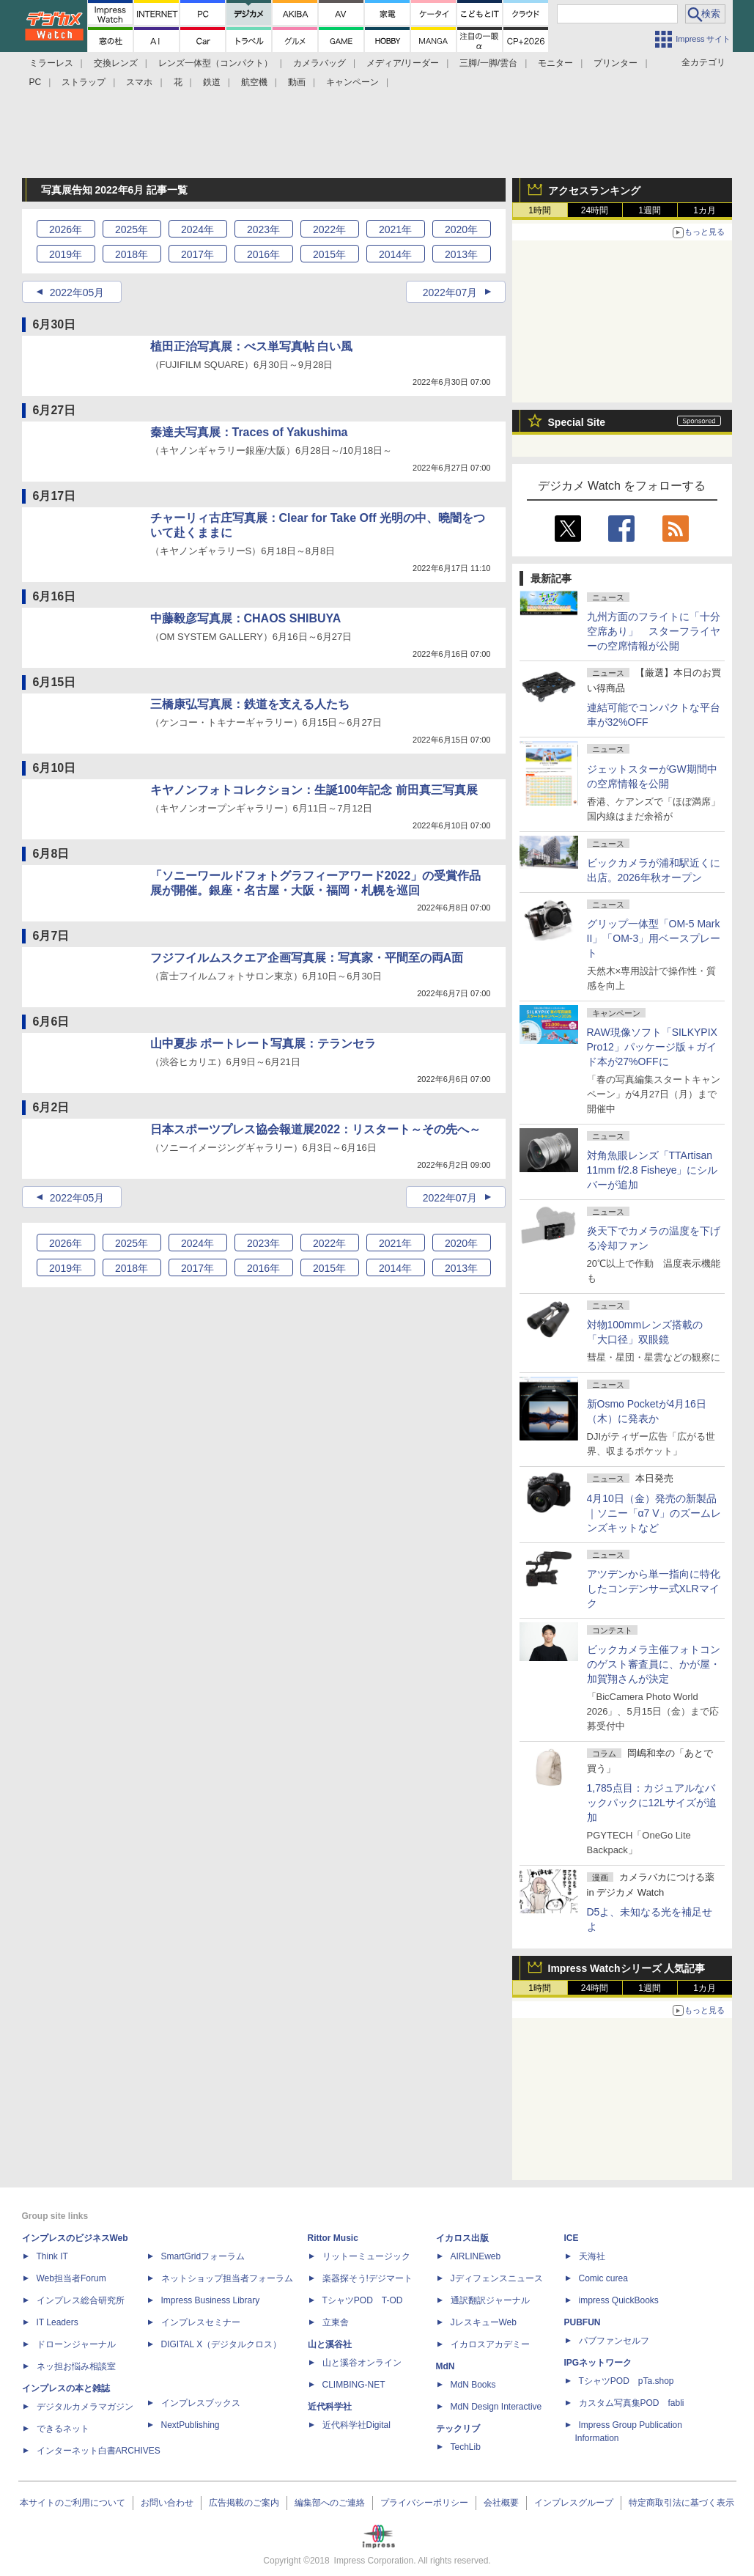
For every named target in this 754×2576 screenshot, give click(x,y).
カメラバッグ (319, 63)
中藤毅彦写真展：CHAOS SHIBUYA (245, 618)
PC (35, 82)
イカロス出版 (462, 2238)
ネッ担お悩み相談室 (76, 2366)
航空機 (254, 82)
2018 (131, 254)
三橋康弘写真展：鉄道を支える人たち (250, 704)
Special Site (577, 422)
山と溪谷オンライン (362, 2363)
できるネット (63, 2429)
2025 (131, 229)
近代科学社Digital (356, 2425)
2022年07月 (450, 292)
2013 (461, 254)
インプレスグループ (573, 2503)
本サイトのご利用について (72, 2503)
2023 (263, 229)
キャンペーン (352, 82)
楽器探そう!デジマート (367, 2278)
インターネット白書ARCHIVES (98, 2451)
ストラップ (84, 82)
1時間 (539, 210)
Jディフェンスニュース (497, 2278)
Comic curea (603, 2278)
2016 (263, 254)
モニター (555, 63)
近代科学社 (330, 2407)
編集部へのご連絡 (330, 2503)
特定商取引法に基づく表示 (681, 2503)
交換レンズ (116, 63)
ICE (571, 2238)
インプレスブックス (200, 2403)
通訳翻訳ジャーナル (490, 2300)
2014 (395, 254)
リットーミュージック (366, 2256)
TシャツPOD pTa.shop (626, 2381)
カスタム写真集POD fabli (631, 2403)
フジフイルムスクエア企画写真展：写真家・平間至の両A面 (307, 958)
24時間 (594, 210)
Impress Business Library (210, 2300)
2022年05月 (77, 292)
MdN (445, 2366)
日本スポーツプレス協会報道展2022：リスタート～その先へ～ (315, 1129)
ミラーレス (51, 63)
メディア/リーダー (402, 63)
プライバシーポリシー (424, 2503)
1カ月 (704, 210)
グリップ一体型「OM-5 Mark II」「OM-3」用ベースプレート (654, 938)
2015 (329, 254)
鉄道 (212, 82)
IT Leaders (57, 2322)
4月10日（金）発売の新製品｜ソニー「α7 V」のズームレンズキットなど (654, 1513)
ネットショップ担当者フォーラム (227, 2278)
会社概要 (501, 2503)
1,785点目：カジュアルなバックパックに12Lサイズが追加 (652, 1802)
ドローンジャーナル (76, 2344)
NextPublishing (190, 2425)
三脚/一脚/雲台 (488, 63)
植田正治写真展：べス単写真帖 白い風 (251, 346)
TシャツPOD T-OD (362, 2300)
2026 (65, 229)
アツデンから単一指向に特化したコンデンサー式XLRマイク (653, 1588)
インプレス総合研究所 (81, 2300)
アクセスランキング (594, 190)
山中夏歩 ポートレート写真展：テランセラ (263, 1043)
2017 (197, 254)
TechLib (466, 2447)
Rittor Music (333, 2238)
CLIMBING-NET (353, 2385)
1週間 (649, 210)
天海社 (592, 2256)
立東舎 (335, 2322)
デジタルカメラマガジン (85, 2407)
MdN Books (473, 2385)
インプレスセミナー (200, 2322)
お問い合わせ (167, 2503)
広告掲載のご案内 (244, 2503)
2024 (197, 229)
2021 (395, 229)
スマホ (139, 82)
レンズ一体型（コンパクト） (215, 63)
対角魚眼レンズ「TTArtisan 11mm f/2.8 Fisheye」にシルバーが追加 (652, 1170)
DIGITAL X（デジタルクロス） (221, 2344)
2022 (329, 229)
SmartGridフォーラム (203, 2256)
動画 (297, 82)
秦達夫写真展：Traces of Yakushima (249, 432)
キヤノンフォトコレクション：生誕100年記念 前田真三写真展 (314, 790)
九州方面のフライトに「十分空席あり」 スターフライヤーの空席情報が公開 (653, 631)
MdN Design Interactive (496, 2407)
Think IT (52, 2256)
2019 (65, 254)
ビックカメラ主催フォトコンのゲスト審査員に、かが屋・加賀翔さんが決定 (653, 1664)
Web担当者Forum (71, 2278)
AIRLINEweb (476, 2256)
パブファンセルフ (614, 2341)
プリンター (615, 63)
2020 (461, 229)
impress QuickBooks (619, 2300)
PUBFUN (582, 2322)
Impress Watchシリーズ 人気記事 (627, 1968)
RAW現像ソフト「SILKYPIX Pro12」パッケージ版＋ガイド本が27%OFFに (652, 1046)
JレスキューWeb (484, 2322)
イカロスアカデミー (490, 2344)
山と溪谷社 (330, 2344)
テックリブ (458, 2429)
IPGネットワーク (598, 2363)
